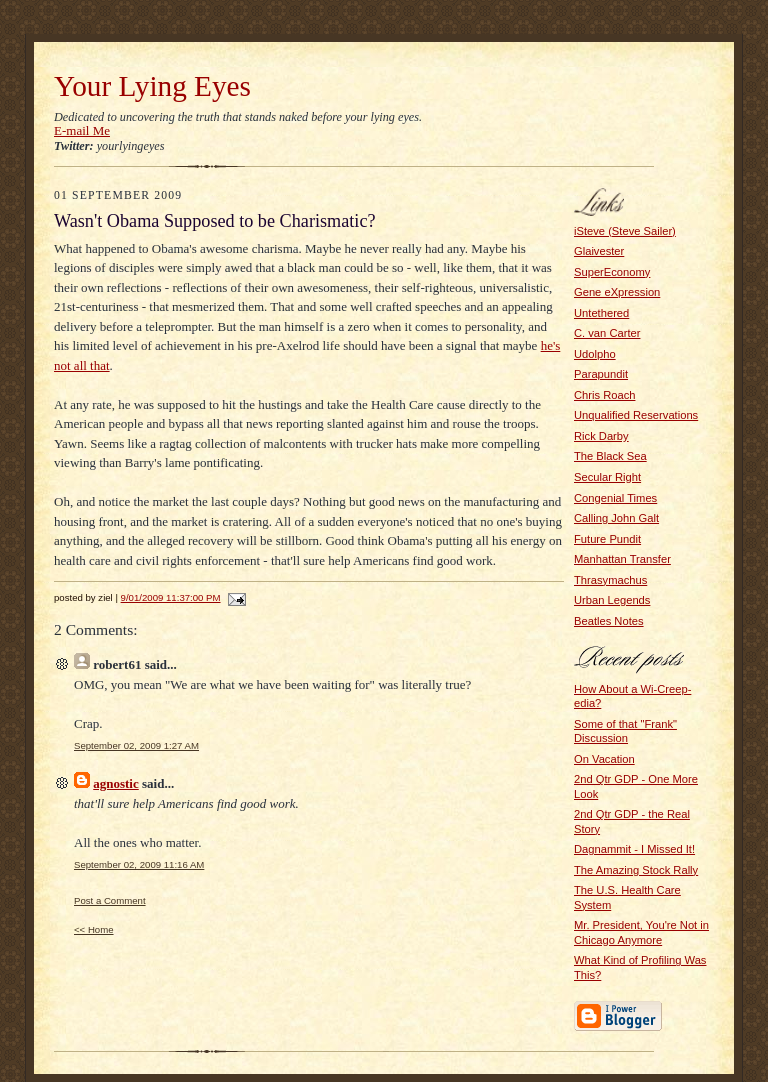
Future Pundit (607, 539)
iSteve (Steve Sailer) (625, 231)
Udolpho (595, 354)
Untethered (601, 313)
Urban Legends (612, 600)
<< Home (94, 929)
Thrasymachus (610, 580)
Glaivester (599, 251)
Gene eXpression (617, 292)
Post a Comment (110, 900)
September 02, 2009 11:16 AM (139, 864)
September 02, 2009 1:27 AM (136, 745)
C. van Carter (607, 333)
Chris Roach (604, 395)
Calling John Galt (616, 518)
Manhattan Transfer (622, 559)
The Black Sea (610, 456)
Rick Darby (601, 436)
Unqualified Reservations (636, 415)
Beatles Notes (609, 621)
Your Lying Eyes (152, 86)
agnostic (116, 783)
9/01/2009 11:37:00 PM (171, 597)
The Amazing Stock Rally (636, 870)
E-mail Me (82, 130)
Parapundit (601, 374)
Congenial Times (615, 498)
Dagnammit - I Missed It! (634, 849)
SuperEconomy (612, 272)
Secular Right (607, 477)
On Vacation (604, 759)
